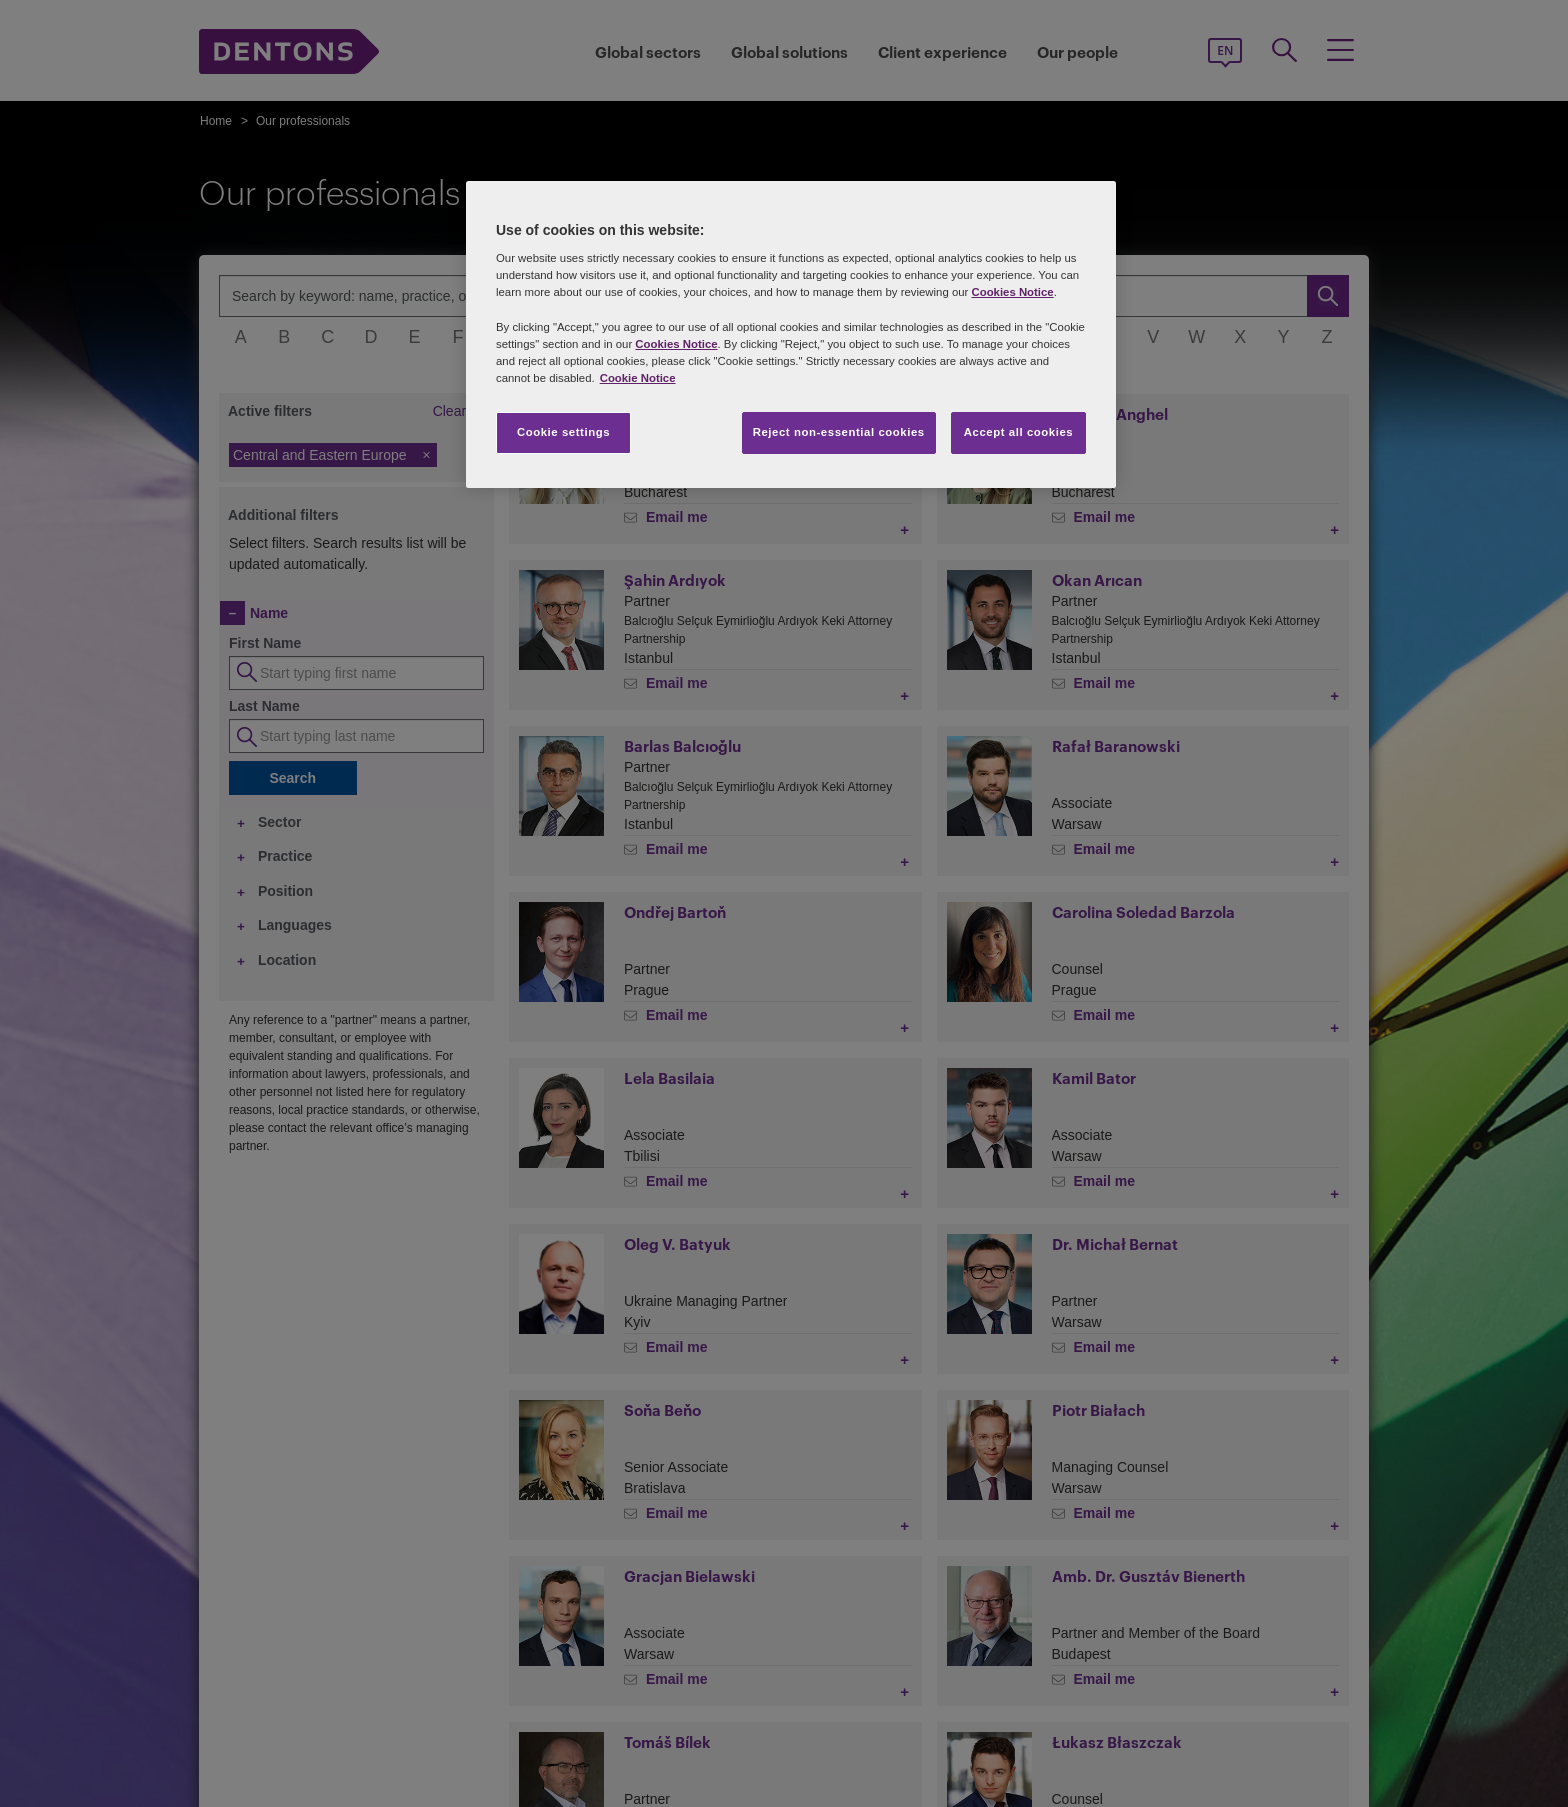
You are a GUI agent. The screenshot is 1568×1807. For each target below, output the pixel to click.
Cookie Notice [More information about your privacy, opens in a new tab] (638, 378)
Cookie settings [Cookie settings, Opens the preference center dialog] (563, 432)
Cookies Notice (1012, 292)
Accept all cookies (1019, 432)
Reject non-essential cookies (839, 432)
